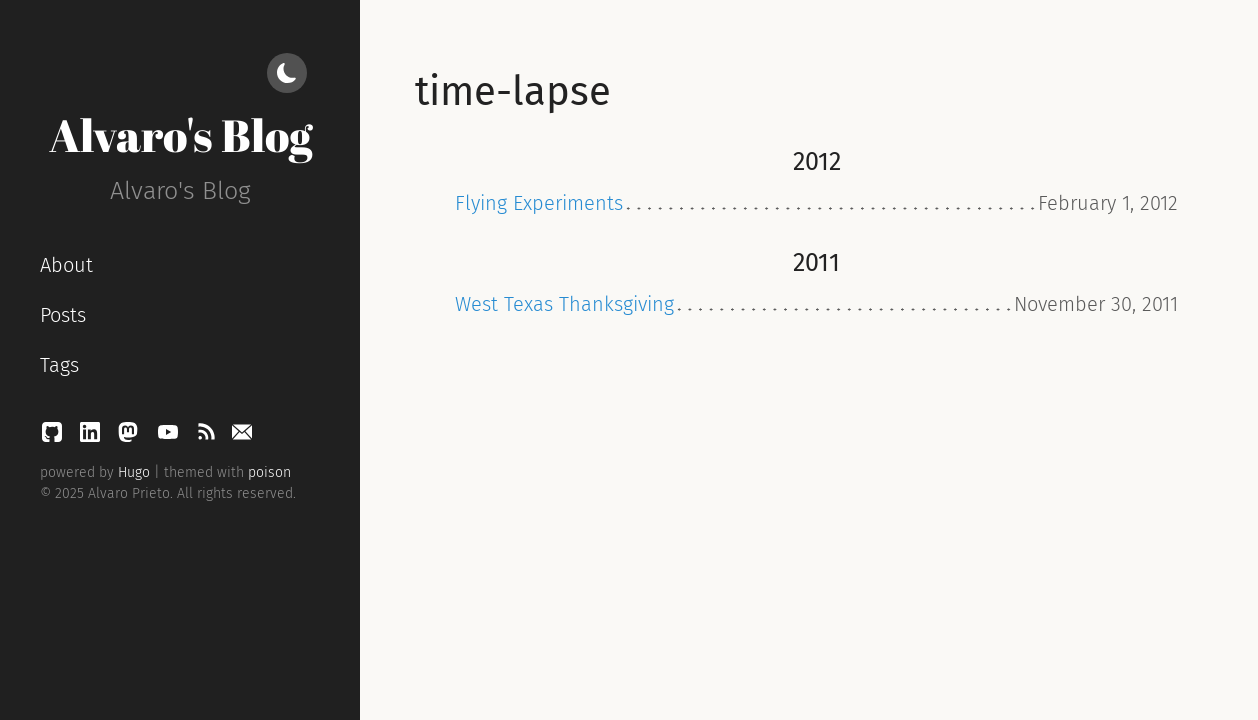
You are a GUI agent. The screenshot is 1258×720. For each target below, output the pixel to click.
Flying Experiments (539, 203)
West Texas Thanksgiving (564, 304)
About (66, 265)
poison (269, 472)
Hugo (134, 472)
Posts (63, 315)
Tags (59, 365)
